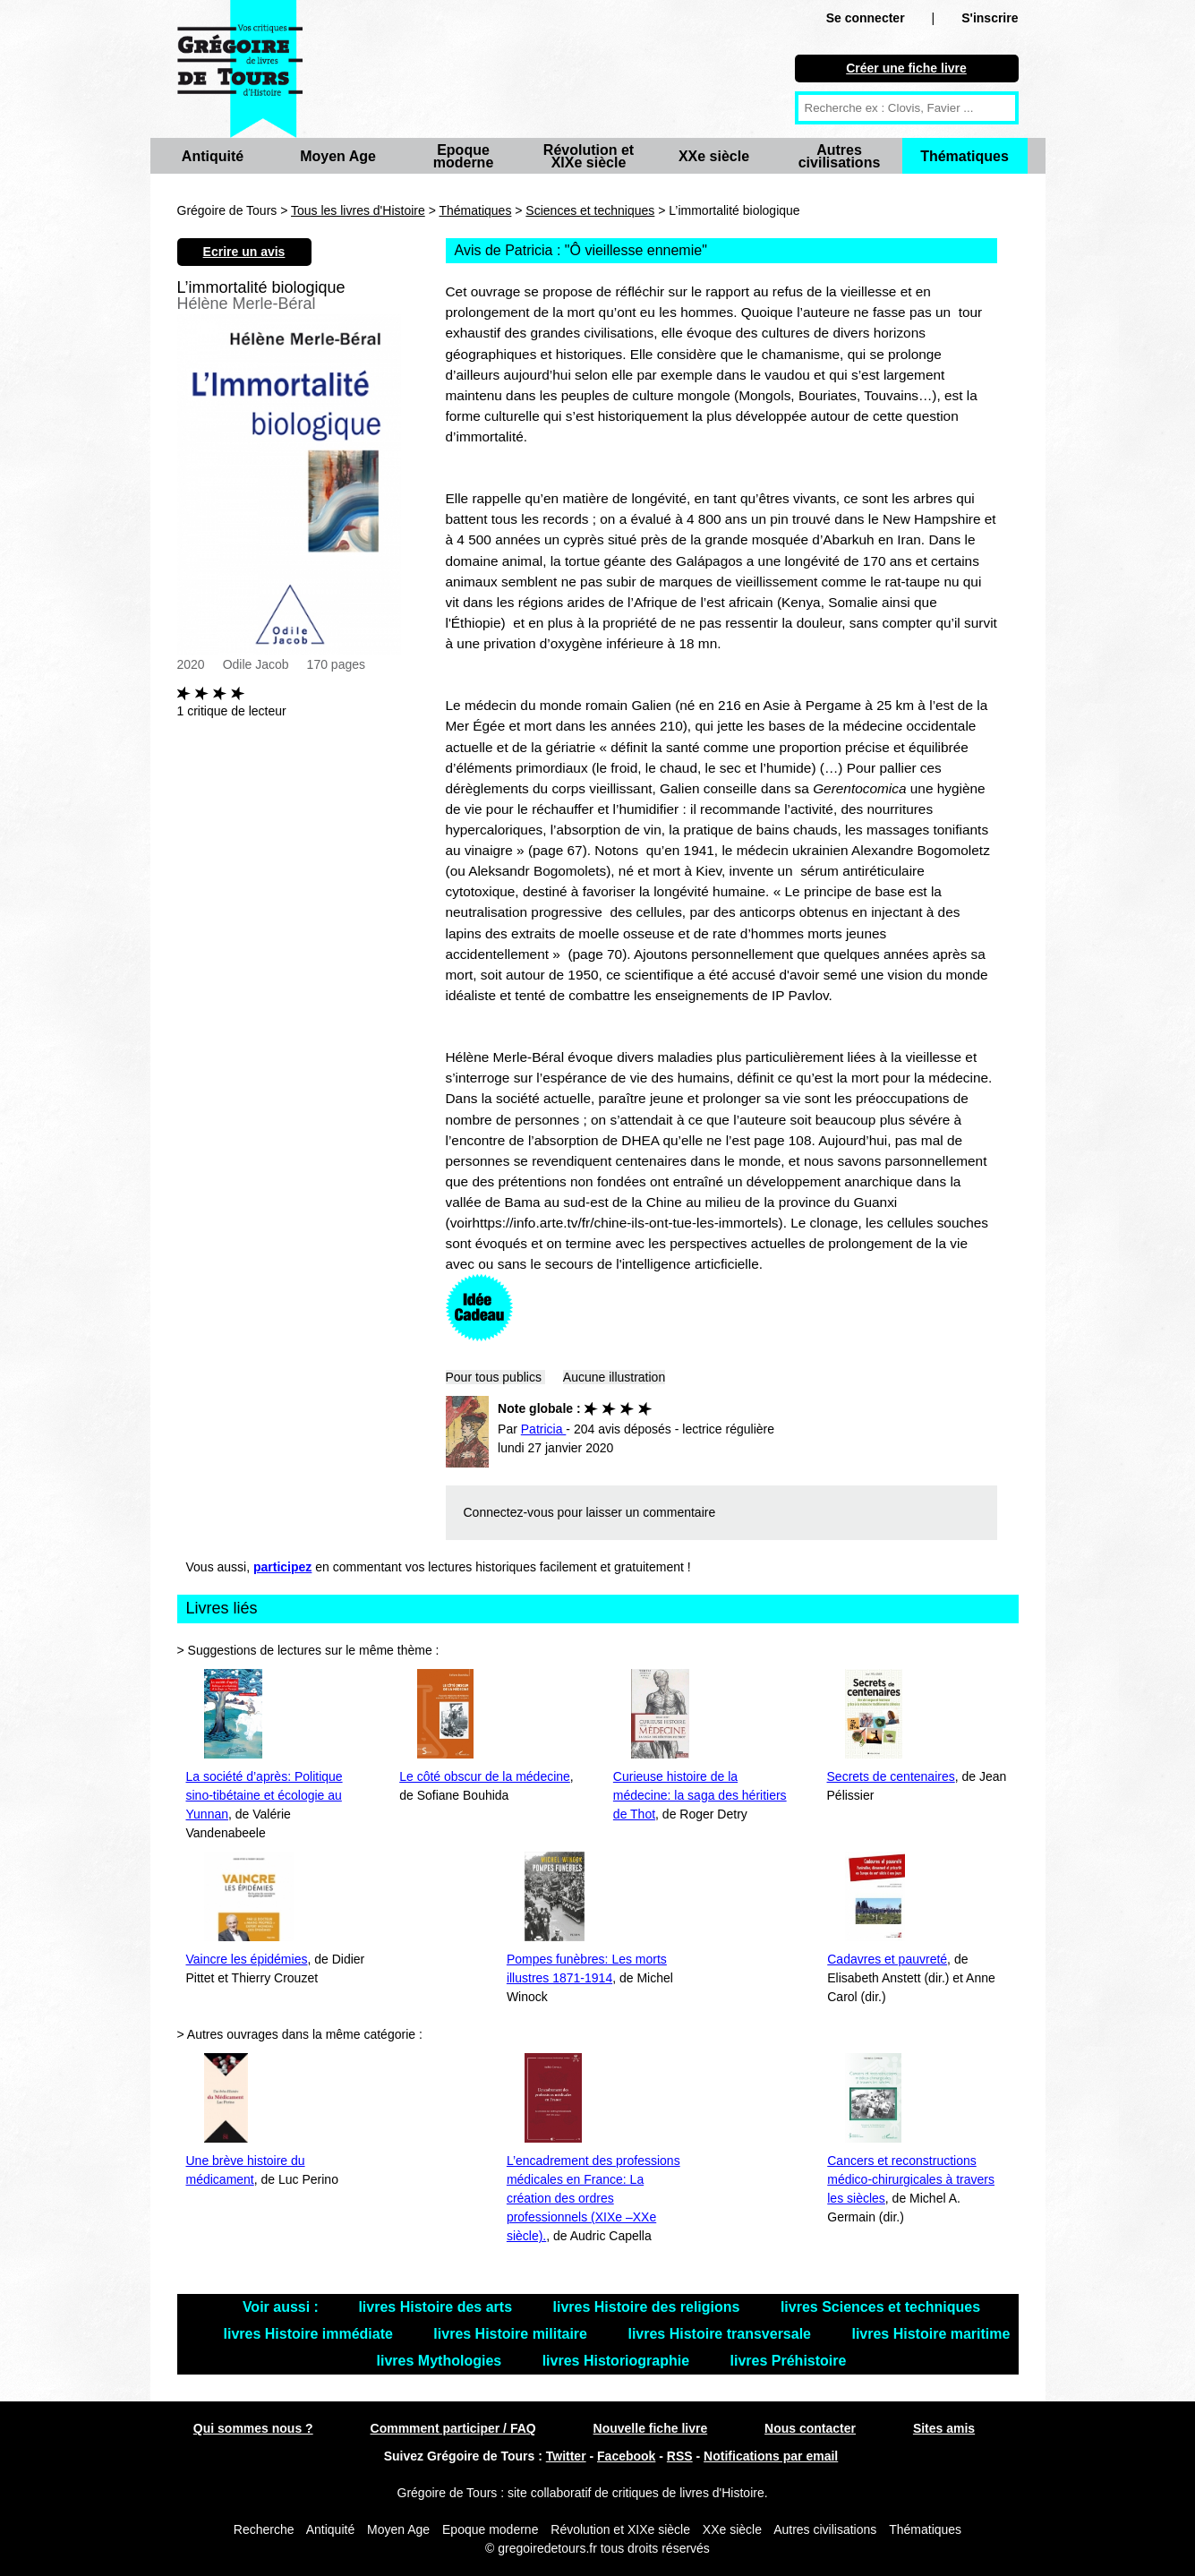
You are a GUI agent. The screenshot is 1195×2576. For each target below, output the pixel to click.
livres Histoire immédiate (310, 2333)
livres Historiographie (618, 2360)
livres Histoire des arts (437, 2307)
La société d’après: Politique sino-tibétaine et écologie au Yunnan (264, 1795)
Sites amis (944, 2428)
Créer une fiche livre (906, 68)
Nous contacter (810, 2428)
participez (282, 1567)
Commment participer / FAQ (453, 2428)
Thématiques (964, 156)
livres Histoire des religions (647, 2307)
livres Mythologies (441, 2360)
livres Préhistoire (788, 2360)
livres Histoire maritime (930, 2333)
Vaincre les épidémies (247, 1959)
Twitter (566, 2456)
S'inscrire (989, 18)
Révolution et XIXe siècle (588, 156)
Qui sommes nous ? (253, 2428)
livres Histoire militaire (512, 2333)
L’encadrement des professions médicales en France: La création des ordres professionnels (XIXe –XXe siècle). (593, 2198)
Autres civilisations (839, 156)
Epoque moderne (463, 156)
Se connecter (865, 18)
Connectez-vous (509, 1512)
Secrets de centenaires (891, 1776)
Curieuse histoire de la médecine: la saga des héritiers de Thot (700, 1795)
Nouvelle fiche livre (650, 2428)
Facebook (626, 2456)
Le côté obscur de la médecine (484, 1776)
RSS (680, 2456)
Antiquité (212, 156)
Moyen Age (338, 156)
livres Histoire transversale (721, 2333)
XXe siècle (714, 156)
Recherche (264, 2529)
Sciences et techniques (589, 210)
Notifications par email (771, 2456)
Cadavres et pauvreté (887, 1959)
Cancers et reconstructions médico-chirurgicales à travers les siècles (910, 2179)
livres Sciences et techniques (880, 2307)
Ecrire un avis (244, 251)
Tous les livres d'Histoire (358, 210)
